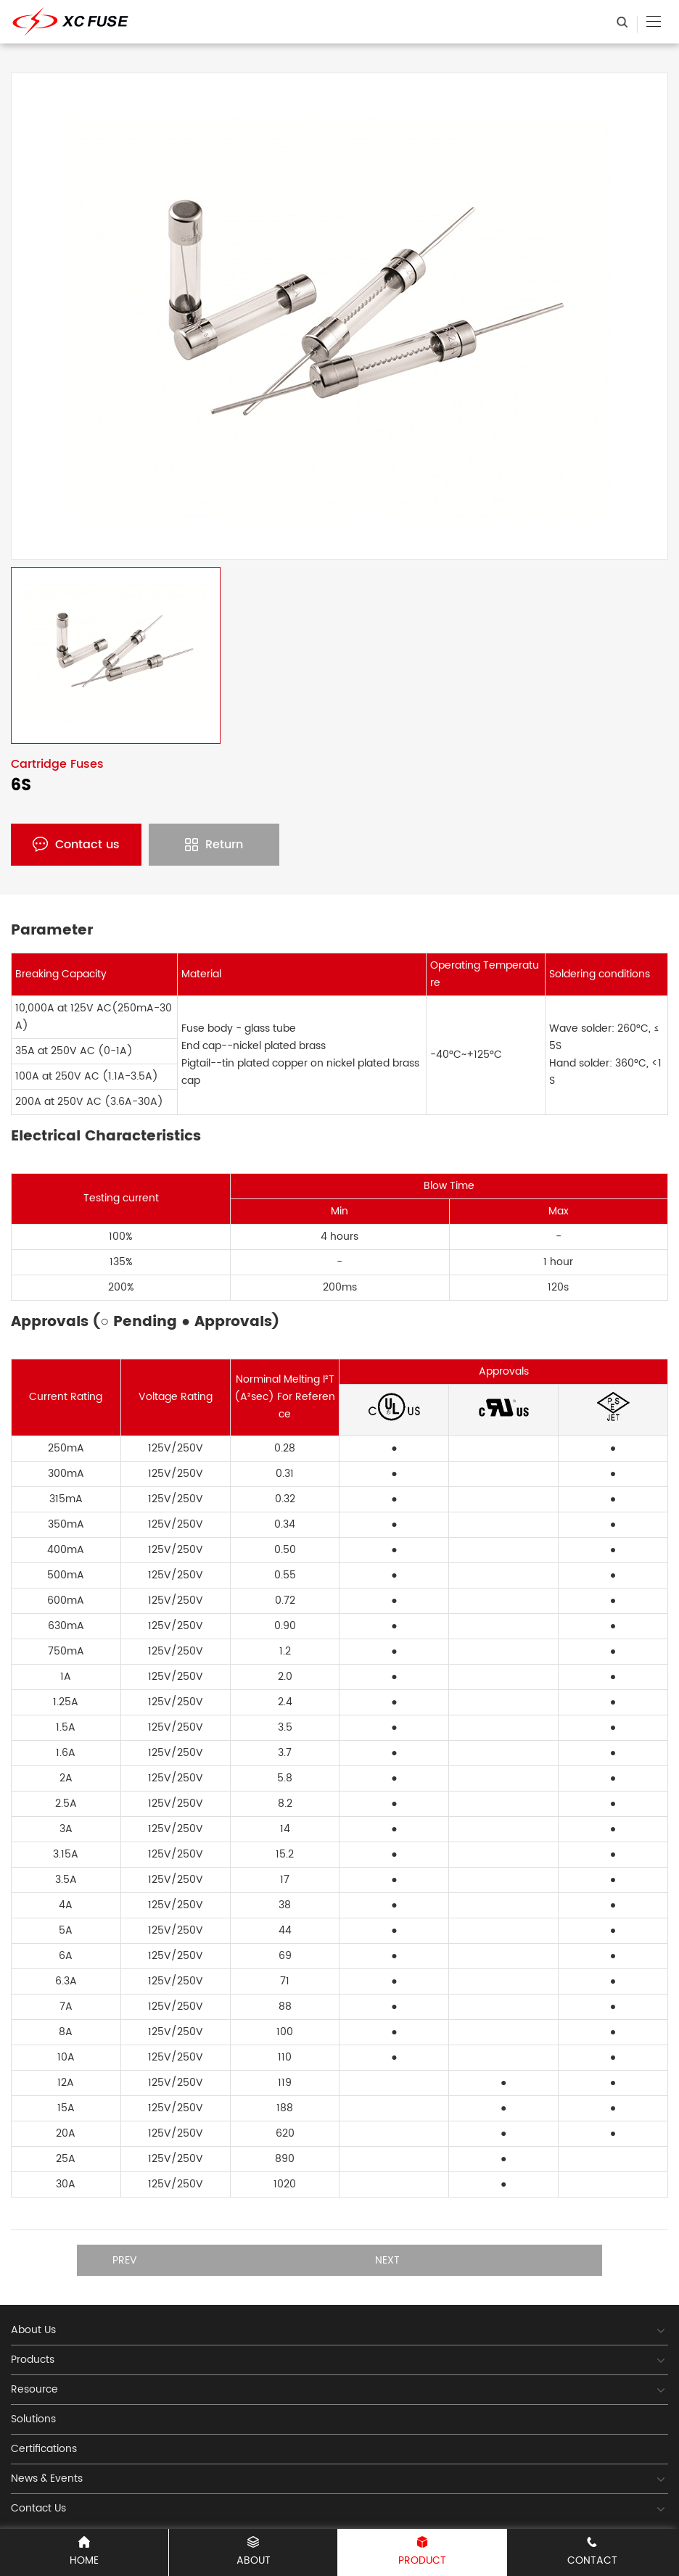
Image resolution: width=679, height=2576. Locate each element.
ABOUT (253, 2552)
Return (214, 844)
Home (84, 2552)
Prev (124, 2260)
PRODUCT (422, 2552)
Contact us (76, 844)
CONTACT (592, 2552)
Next (387, 2260)
